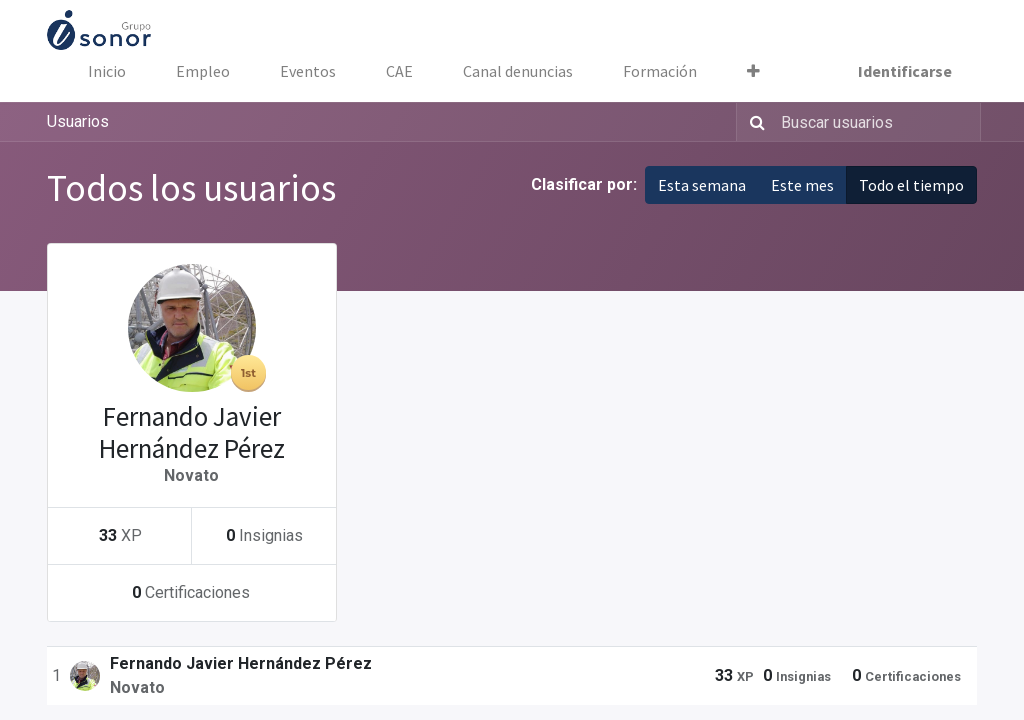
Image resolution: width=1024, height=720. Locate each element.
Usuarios (78, 121)
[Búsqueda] (753, 122)
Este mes (802, 185)
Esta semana (702, 185)
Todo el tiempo (911, 185)
